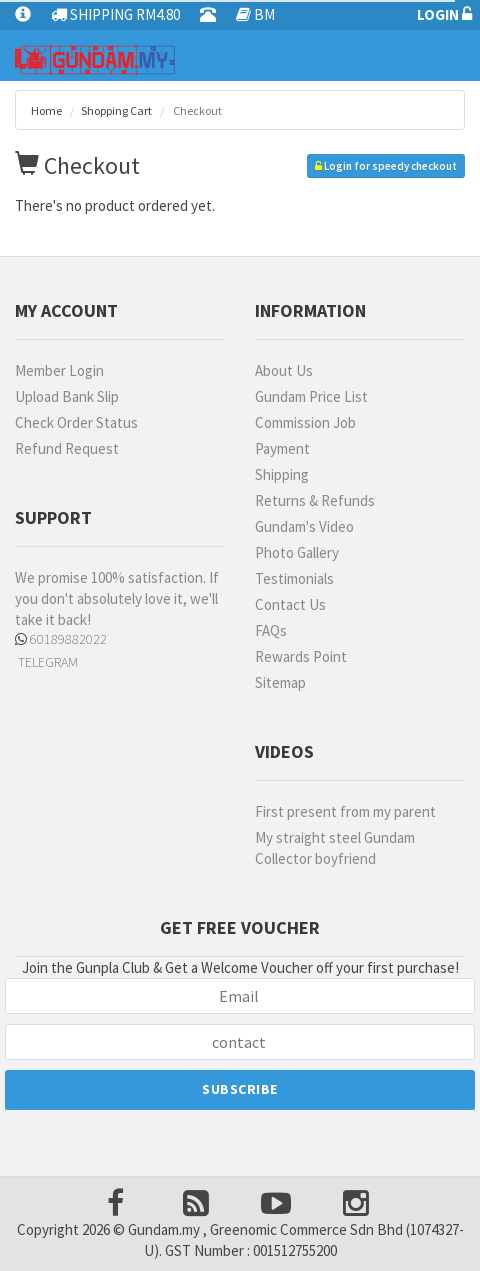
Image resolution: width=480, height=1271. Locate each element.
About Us (284, 370)
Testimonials (294, 578)
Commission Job (305, 422)
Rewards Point (301, 656)
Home (46, 110)
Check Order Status (76, 422)
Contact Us (290, 604)
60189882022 (61, 639)
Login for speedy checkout (386, 166)
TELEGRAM (46, 662)
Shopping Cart (116, 110)
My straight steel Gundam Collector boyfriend (335, 848)
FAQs (271, 630)
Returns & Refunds (315, 500)
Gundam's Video (304, 526)
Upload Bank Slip (67, 396)
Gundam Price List (311, 396)
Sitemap (280, 682)
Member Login (59, 370)
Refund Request (67, 448)
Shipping (282, 474)
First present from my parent (345, 811)
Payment (282, 448)
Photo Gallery (297, 552)
